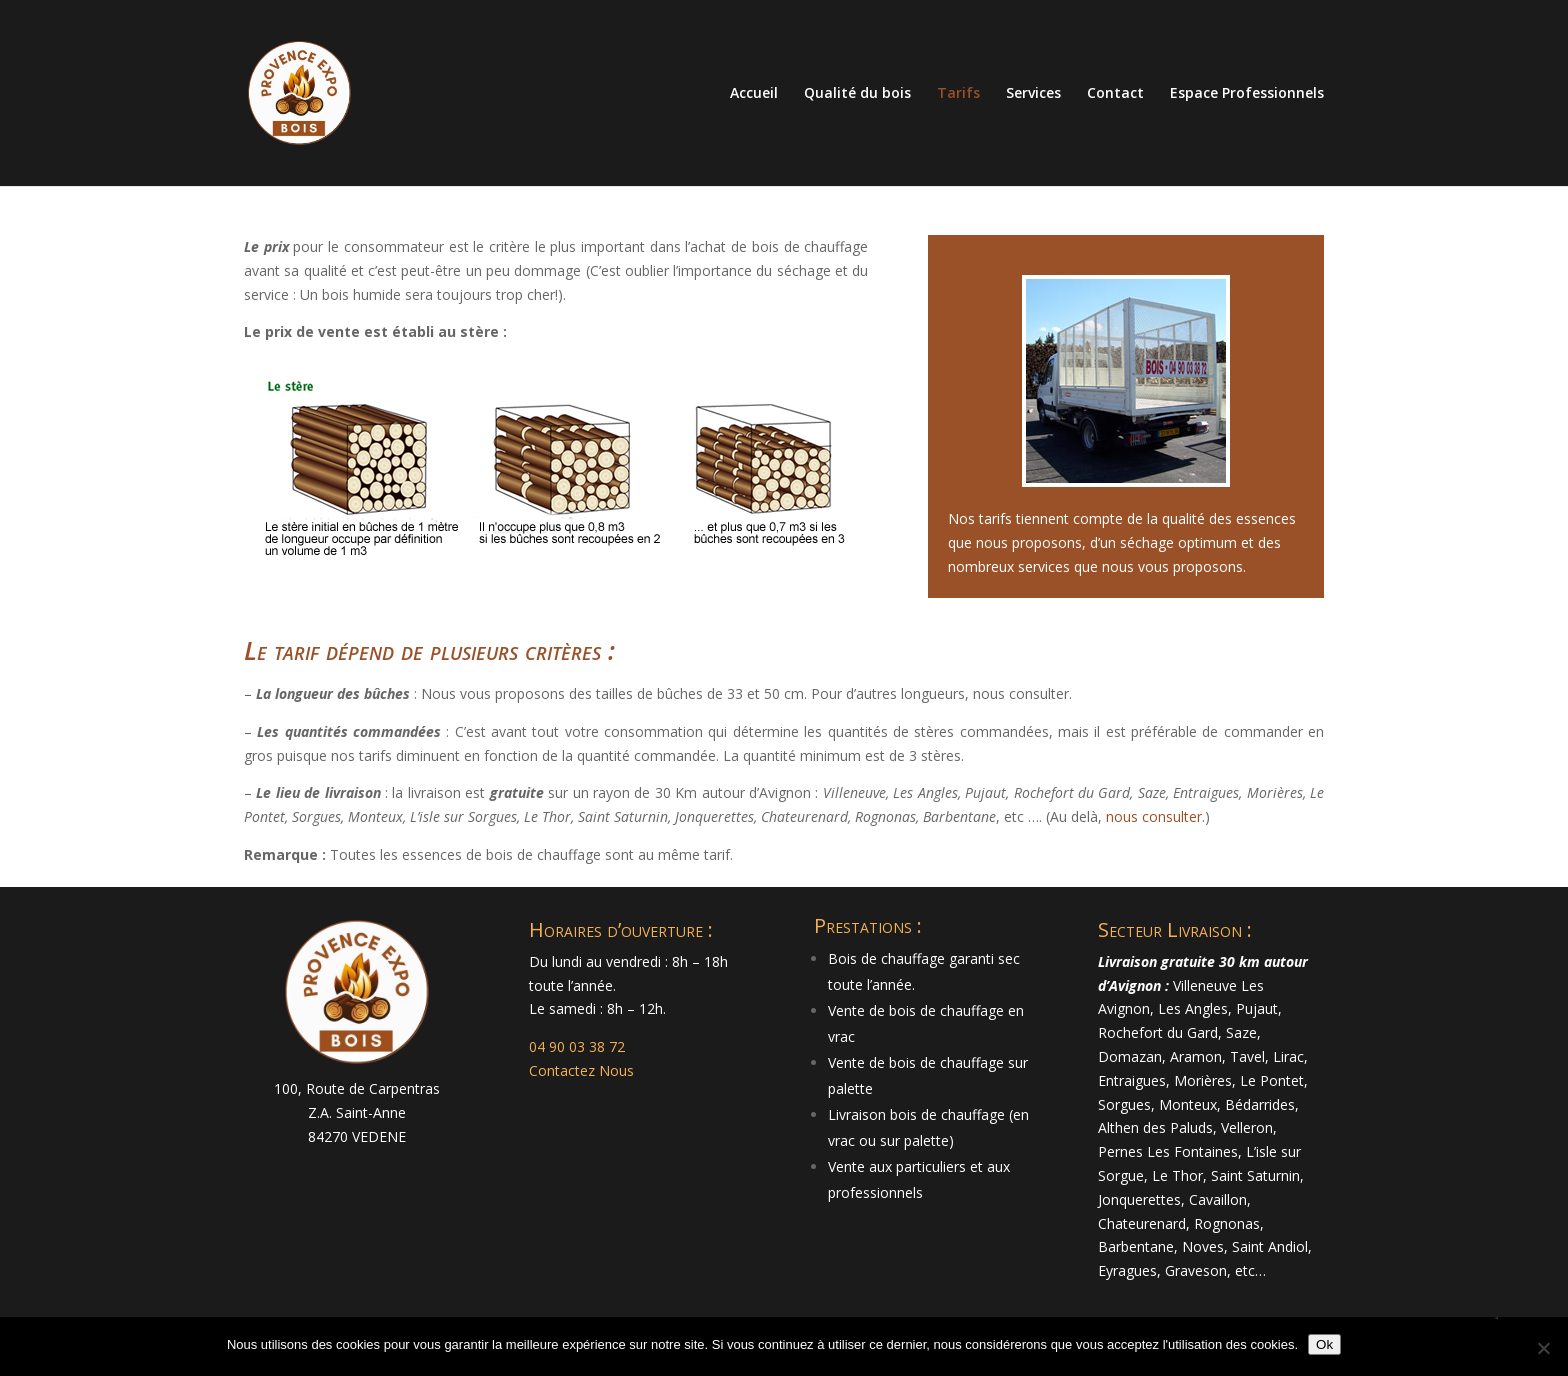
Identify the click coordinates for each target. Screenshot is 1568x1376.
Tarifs (958, 94)
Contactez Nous (581, 1070)
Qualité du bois (857, 94)
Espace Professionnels (1247, 94)
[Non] (1543, 1348)
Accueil (754, 94)
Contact (1115, 94)
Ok (1324, 1344)
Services (1033, 94)
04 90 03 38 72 (577, 1046)
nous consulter (1154, 816)
